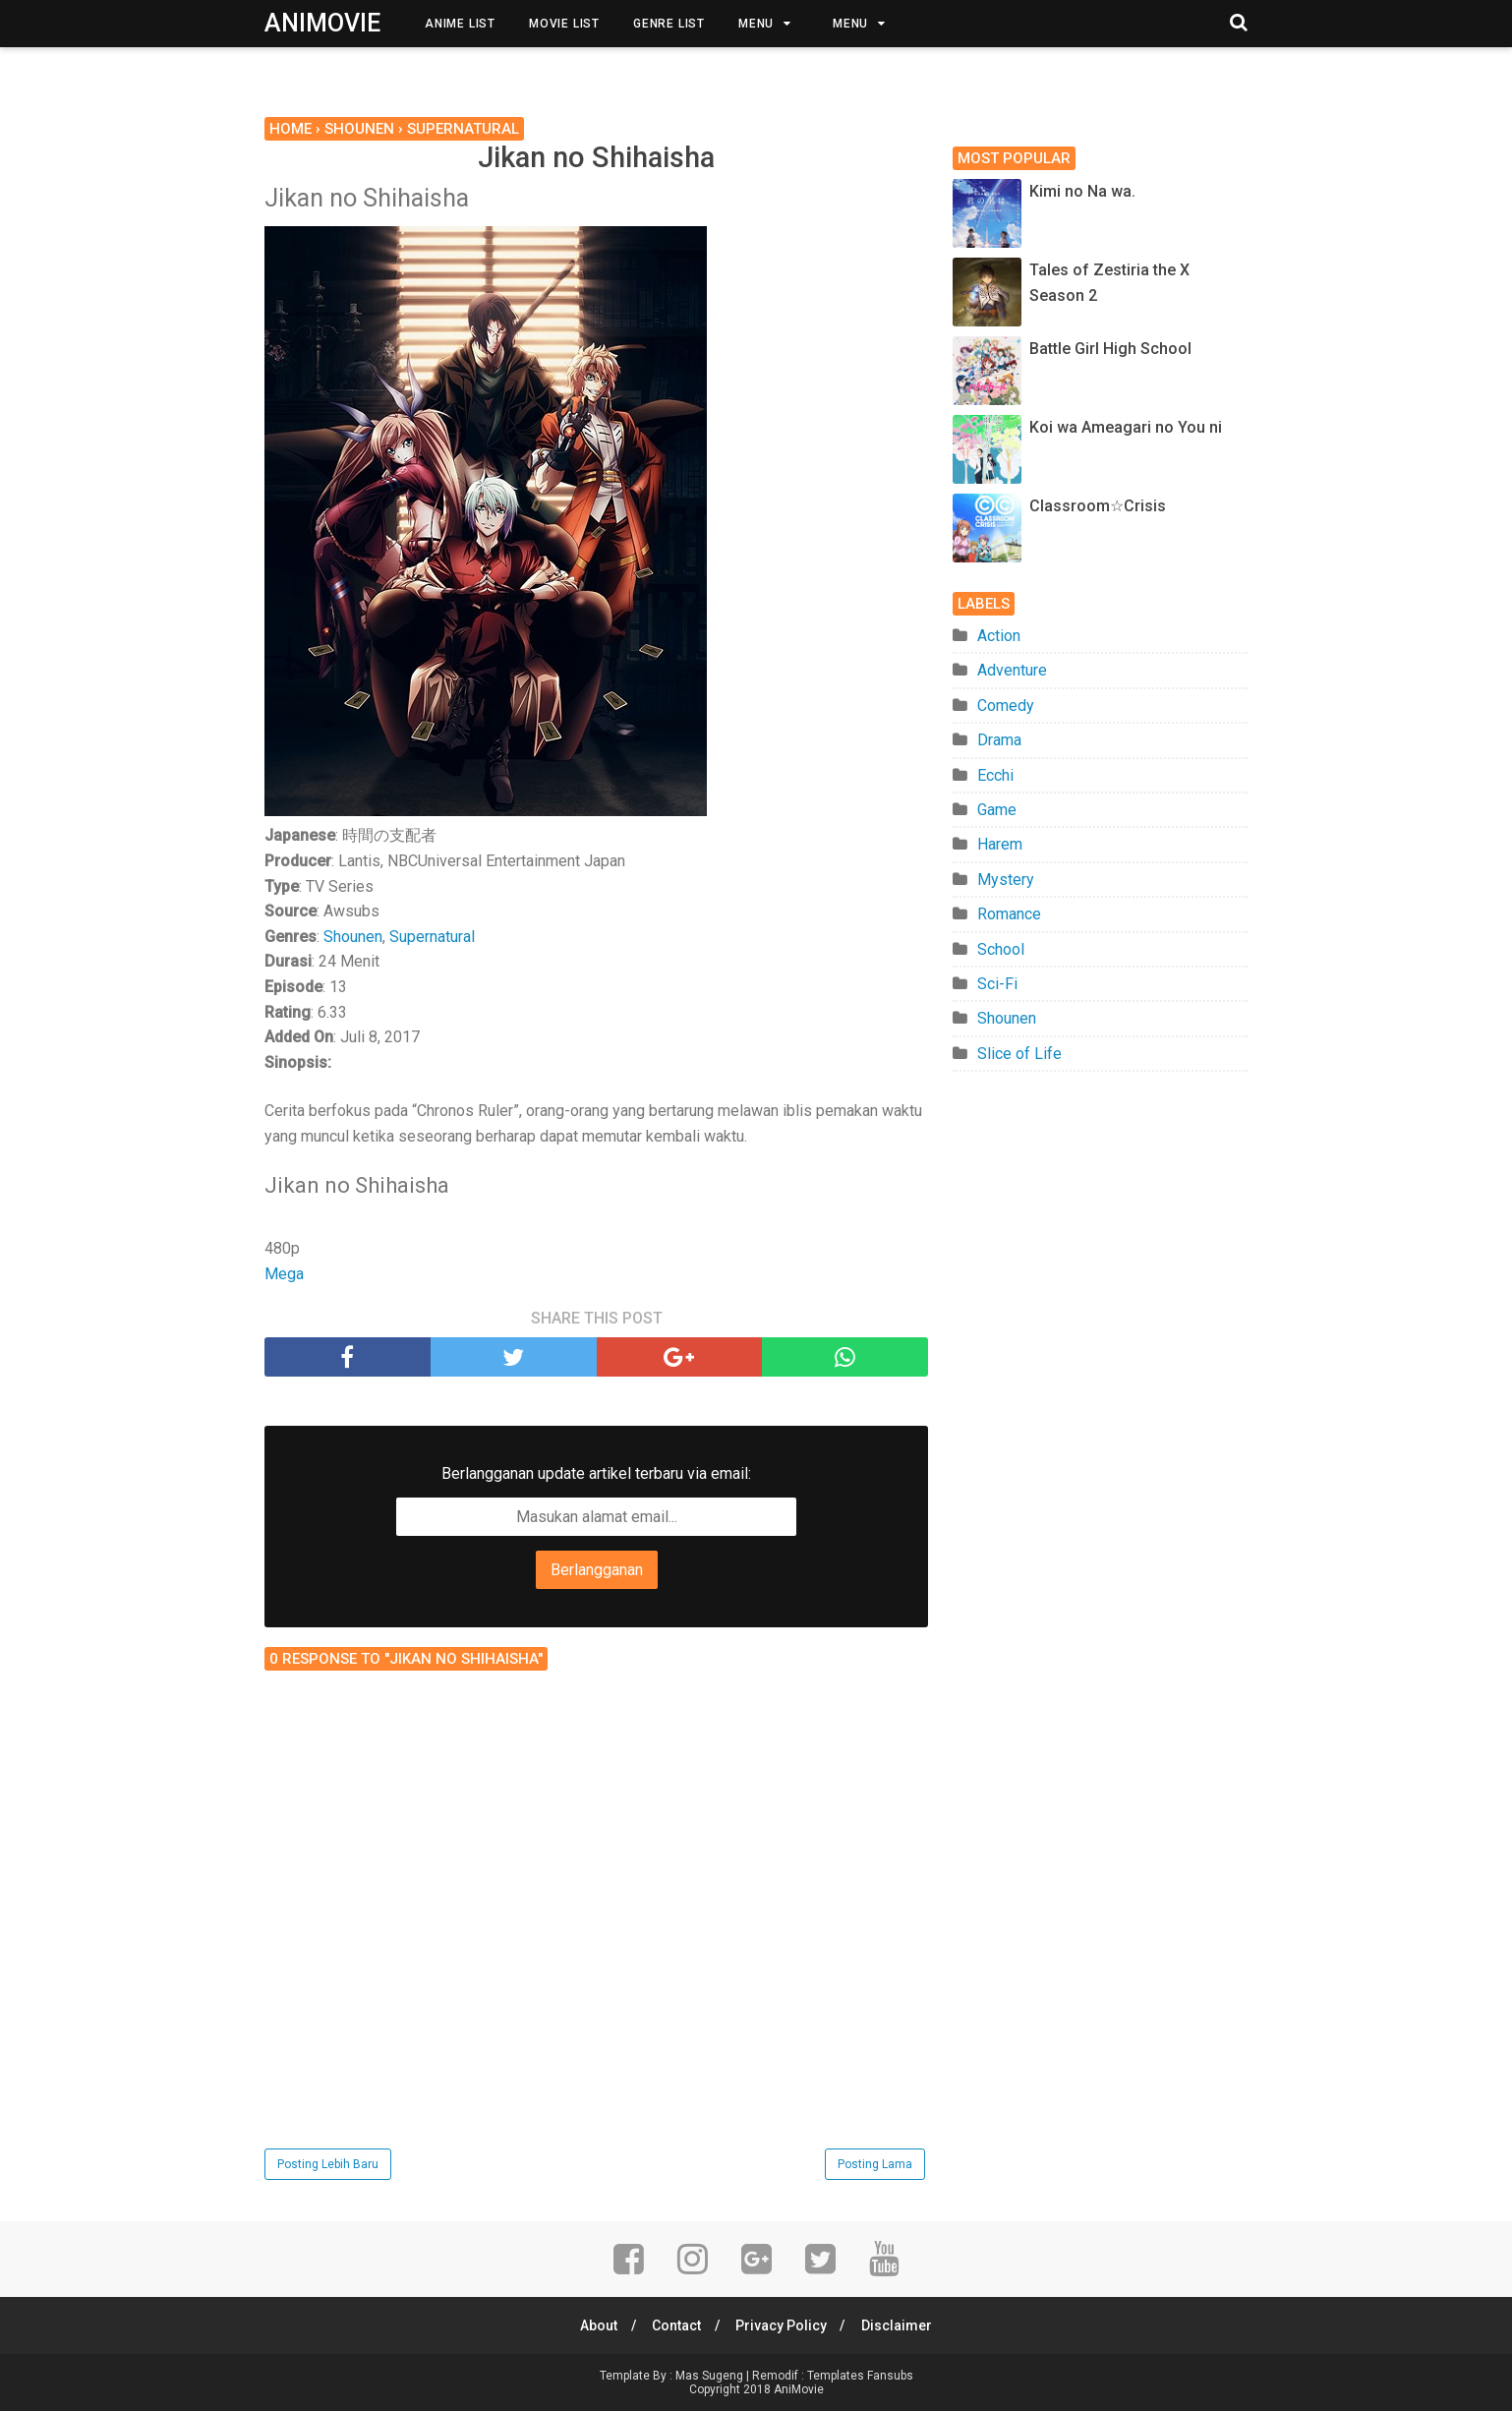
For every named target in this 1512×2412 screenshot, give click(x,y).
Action (998, 635)
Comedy (1005, 705)
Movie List (564, 23)
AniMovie (322, 23)
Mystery (1005, 879)
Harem (999, 844)
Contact (675, 2326)
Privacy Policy (783, 2326)
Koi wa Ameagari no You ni (1125, 427)
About (594, 2326)
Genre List (669, 23)
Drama (999, 740)
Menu (756, 23)
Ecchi (995, 775)
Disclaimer (901, 2326)
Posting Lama (875, 2165)
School (1000, 949)
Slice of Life (1019, 1053)
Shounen (352, 937)
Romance (1009, 914)
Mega (284, 1274)
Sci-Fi (997, 983)
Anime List (460, 23)
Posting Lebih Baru (327, 2165)
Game (997, 809)
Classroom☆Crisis (1097, 506)
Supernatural (432, 937)
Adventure (1012, 670)
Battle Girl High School (1110, 348)
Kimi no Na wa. (1082, 191)
